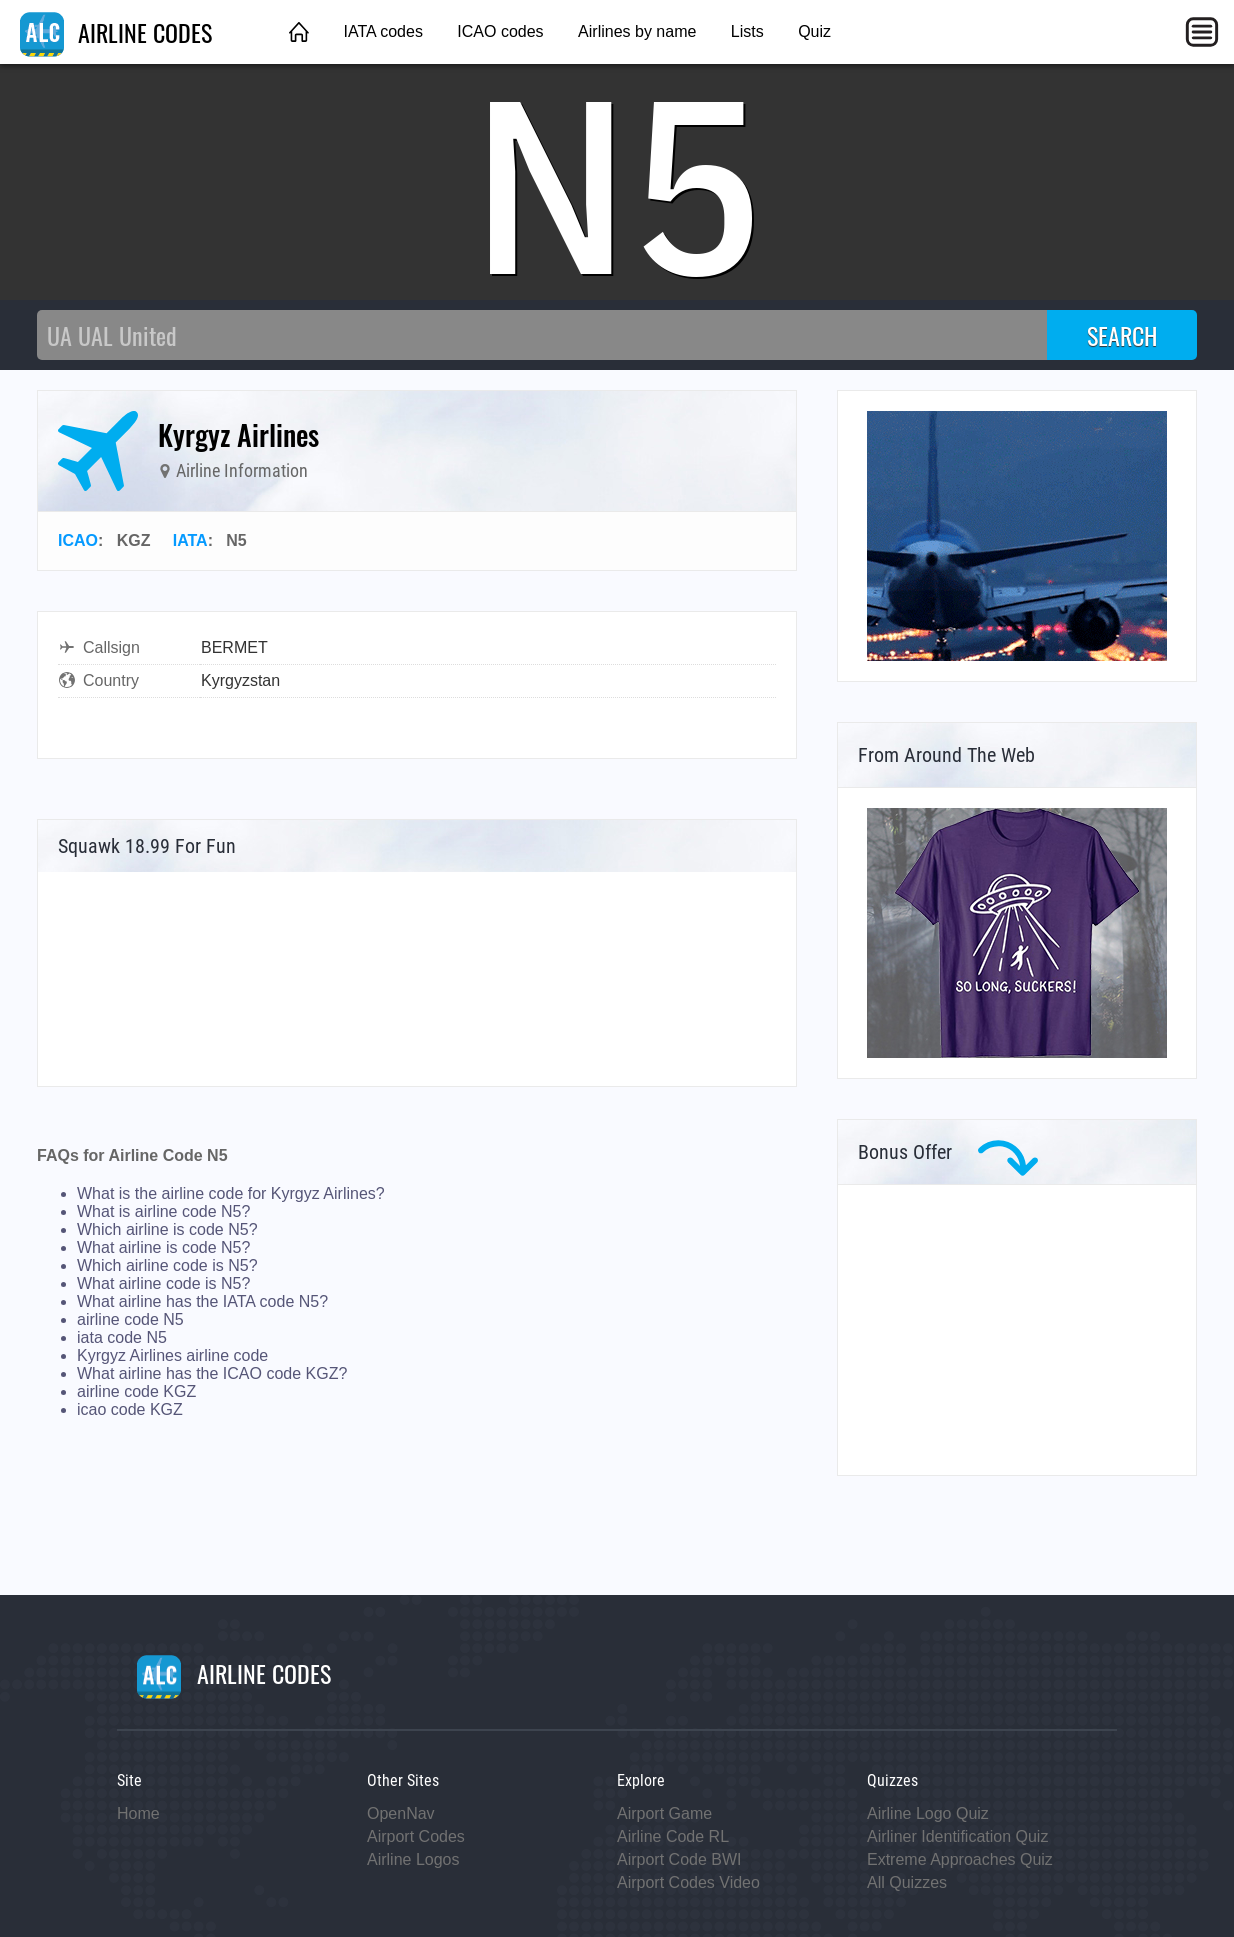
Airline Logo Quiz (928, 1813)
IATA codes (382, 31)
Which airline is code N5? (167, 1229)
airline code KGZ (136, 1391)
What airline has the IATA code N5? (202, 1301)
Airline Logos (413, 1859)
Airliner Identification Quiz (957, 1836)
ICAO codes (500, 31)
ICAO (78, 540)
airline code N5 (130, 1319)
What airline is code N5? (163, 1247)
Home (138, 1813)
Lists (747, 31)
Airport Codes (416, 1836)
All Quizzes (907, 1882)
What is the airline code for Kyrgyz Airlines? (231, 1193)
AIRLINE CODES (116, 32)
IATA (190, 540)
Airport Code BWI (679, 1859)
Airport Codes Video (688, 1882)
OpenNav (401, 1813)
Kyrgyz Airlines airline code (172, 1355)
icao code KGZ (130, 1409)
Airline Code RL (673, 1836)
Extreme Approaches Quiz (960, 1859)
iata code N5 (122, 1337)
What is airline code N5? (163, 1211)
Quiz (814, 31)
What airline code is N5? (163, 1283)
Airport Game (664, 1813)
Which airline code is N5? (167, 1265)
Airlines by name (637, 31)
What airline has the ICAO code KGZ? (212, 1373)
